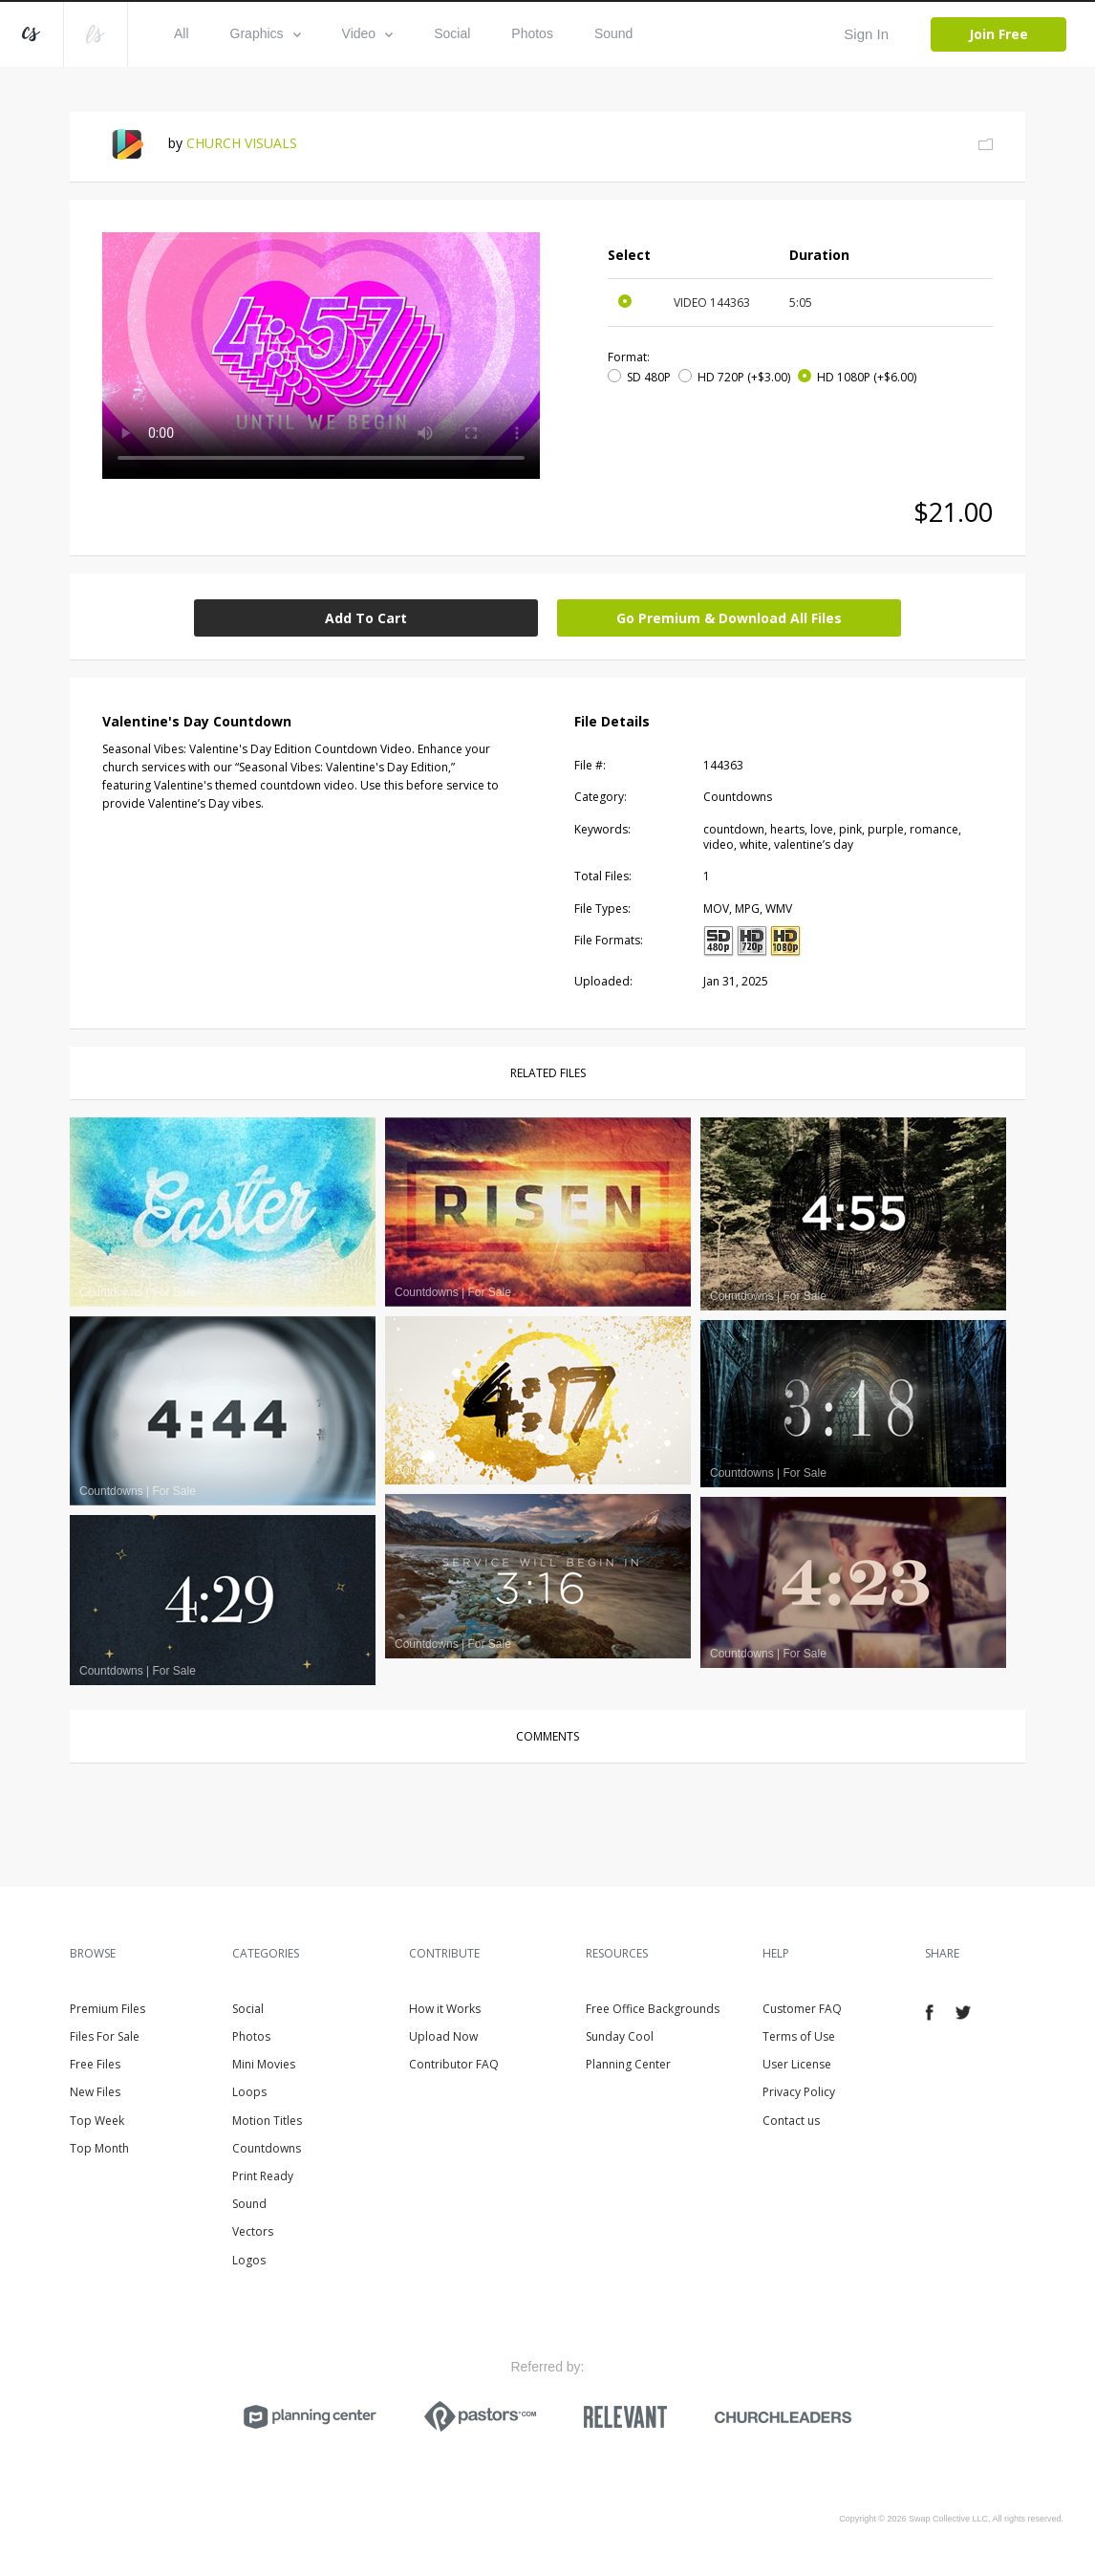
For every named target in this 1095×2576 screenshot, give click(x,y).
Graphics (265, 33)
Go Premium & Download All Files (729, 618)
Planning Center (628, 2064)
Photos (532, 33)
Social (452, 33)
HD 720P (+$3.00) (744, 377)
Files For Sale (105, 2036)
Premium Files (107, 2009)
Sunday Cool (620, 2036)
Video (368, 33)
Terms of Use (798, 2036)
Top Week (97, 2120)
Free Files (95, 2064)
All (181, 33)
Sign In (866, 34)
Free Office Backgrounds (652, 2009)
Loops (249, 2092)
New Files (95, 2092)
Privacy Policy (798, 2092)
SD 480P (649, 377)
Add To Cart (366, 618)
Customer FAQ (802, 2009)
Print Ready (262, 2176)
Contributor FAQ (454, 2064)
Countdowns (266, 2148)
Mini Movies (263, 2064)
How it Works (445, 2009)
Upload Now (443, 2036)
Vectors (252, 2231)
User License (796, 2064)
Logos (249, 2260)
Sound (613, 33)
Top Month (99, 2148)
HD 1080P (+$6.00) (866, 377)
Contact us (791, 2120)
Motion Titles (267, 2120)
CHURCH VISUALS (241, 143)
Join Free (998, 34)
